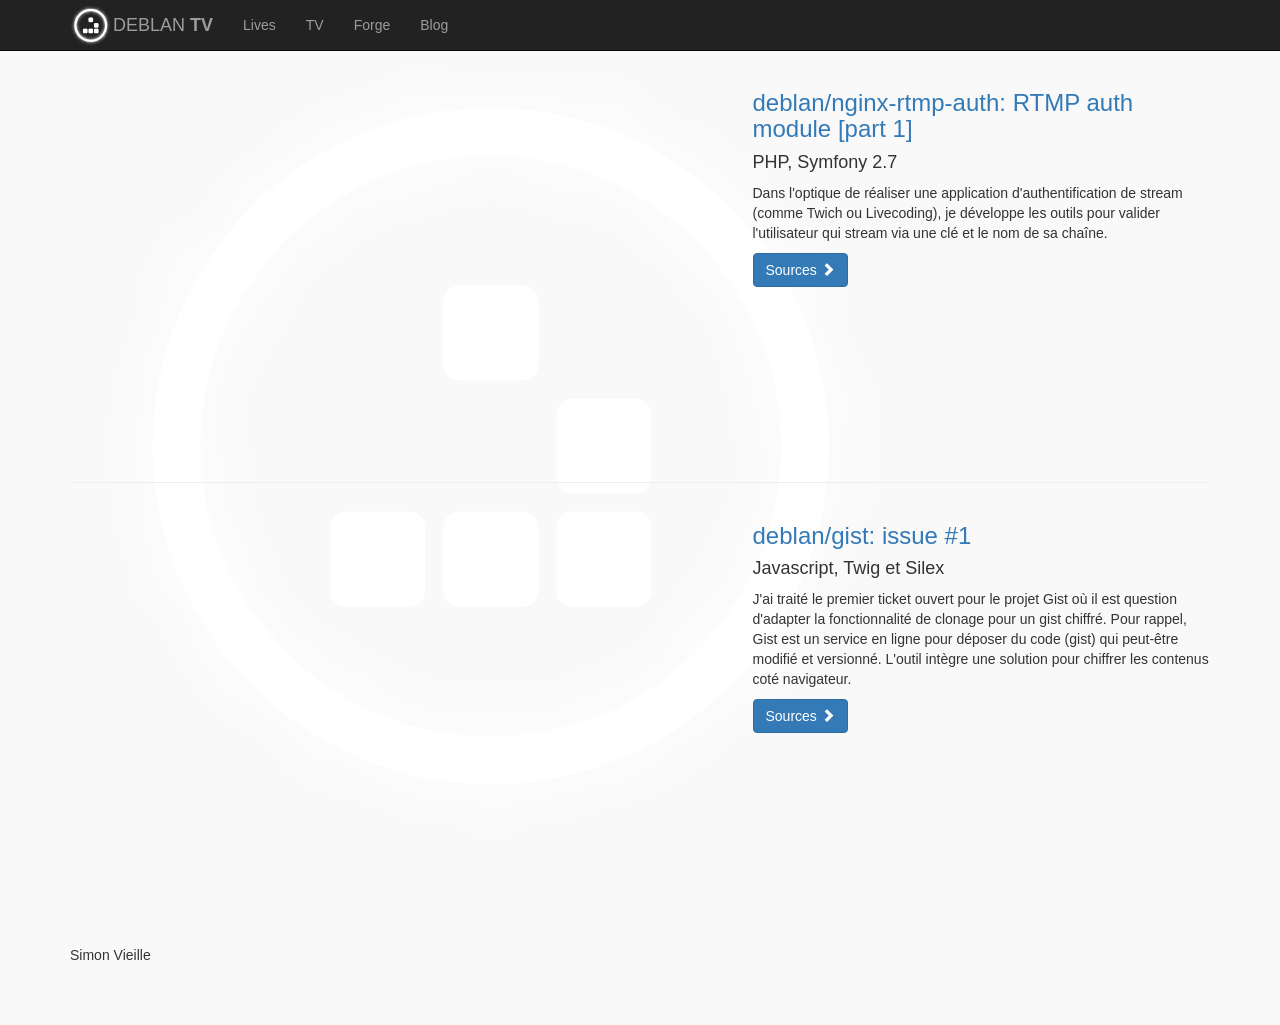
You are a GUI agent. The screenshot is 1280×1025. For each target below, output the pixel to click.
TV (315, 25)
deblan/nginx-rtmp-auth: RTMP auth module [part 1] (943, 115)
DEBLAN (163, 25)
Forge (372, 25)
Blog (434, 25)
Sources (800, 270)
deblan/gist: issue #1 (862, 535)
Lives (259, 25)
